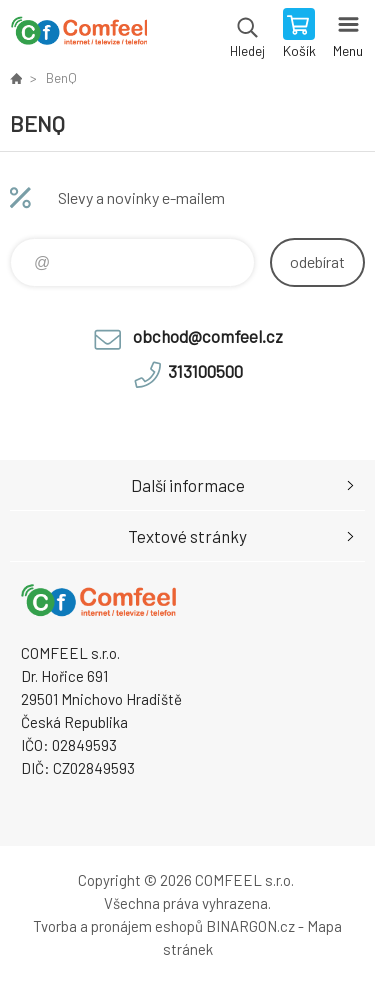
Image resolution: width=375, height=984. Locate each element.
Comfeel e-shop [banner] (78, 35)
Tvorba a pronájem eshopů (118, 926)
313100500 (205, 371)
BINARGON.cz (250, 926)
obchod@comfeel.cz (208, 336)
